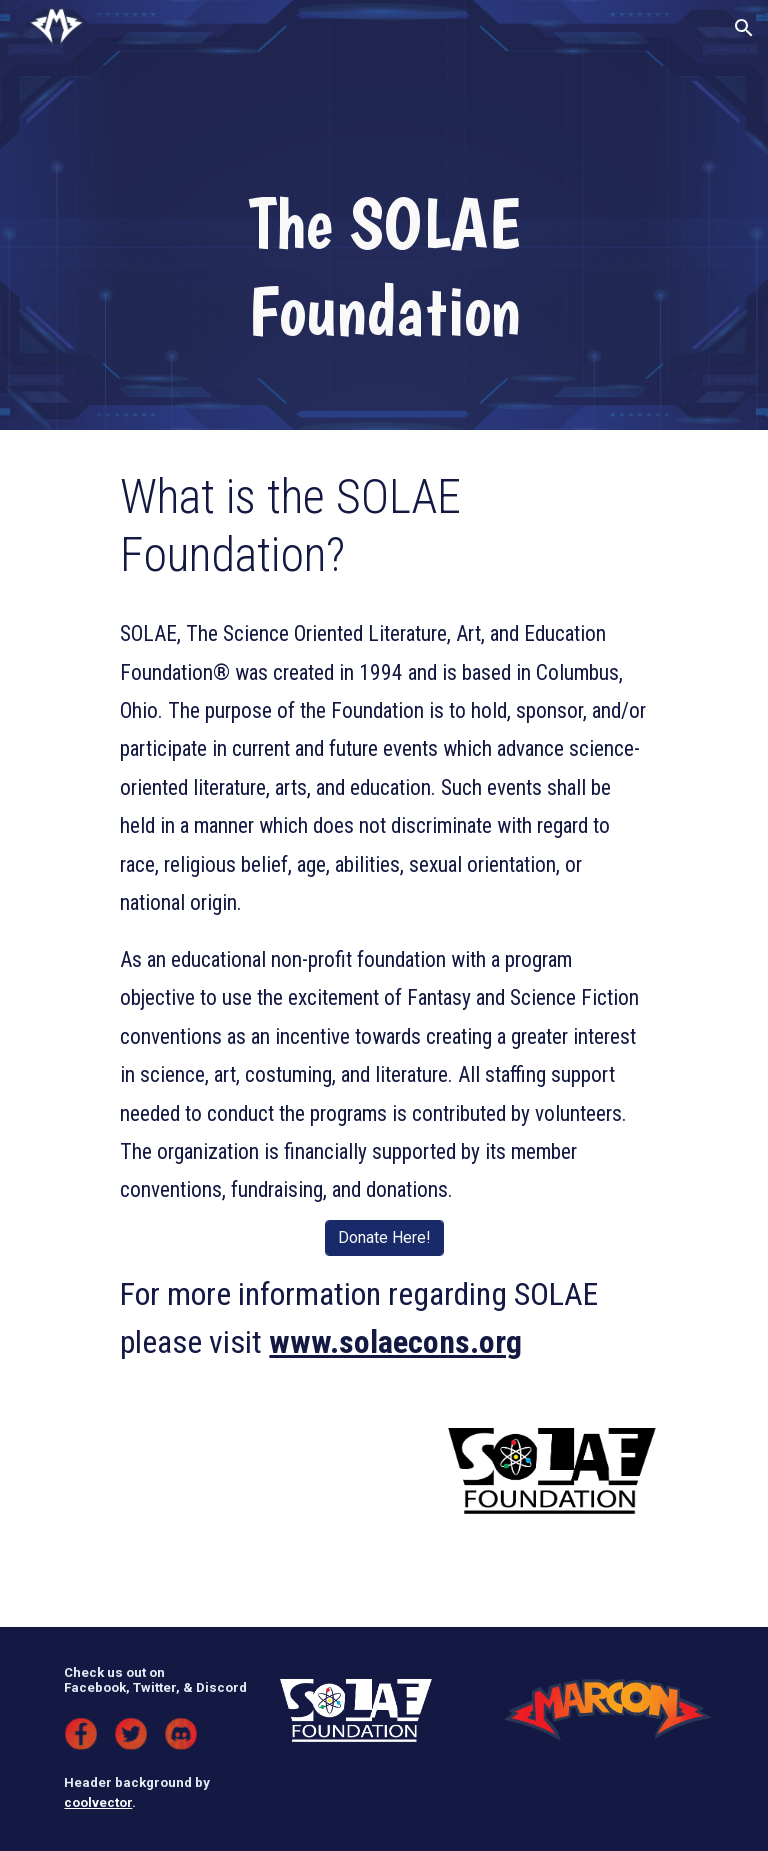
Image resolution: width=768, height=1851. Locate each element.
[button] (744, 28)
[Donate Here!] (384, 1237)
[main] (383, 266)
